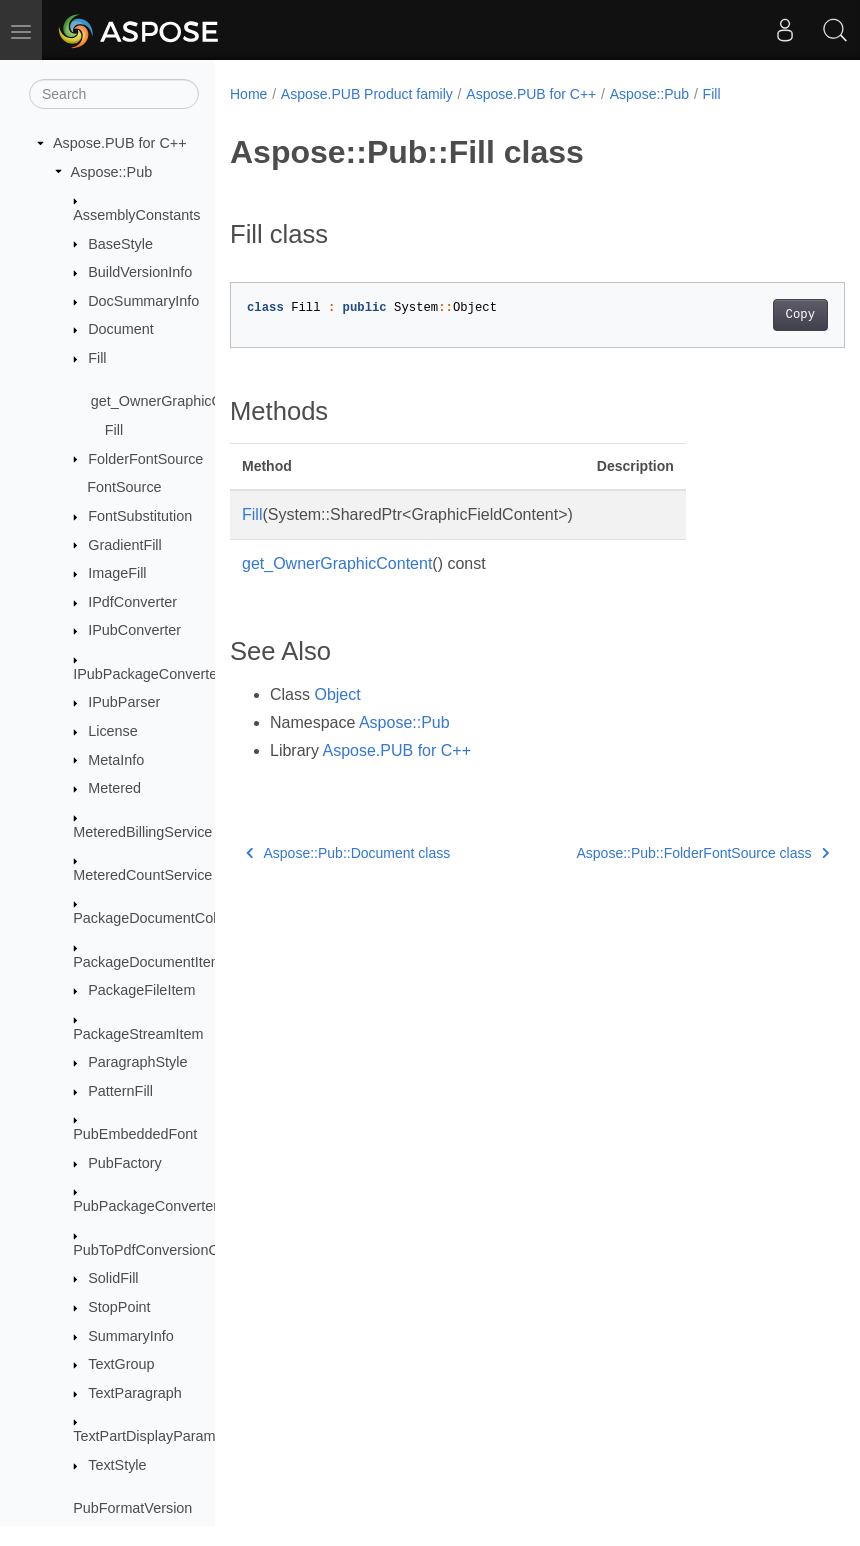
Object (337, 694)
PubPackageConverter (145, 1206)
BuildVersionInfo (140, 272)
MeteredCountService (142, 875)
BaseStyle (120, 244)
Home (248, 94)
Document (121, 329)
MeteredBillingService (142, 832)
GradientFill (125, 545)
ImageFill (117, 573)
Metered (114, 788)
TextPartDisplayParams (148, 1436)
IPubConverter (134, 630)
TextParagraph (135, 1393)
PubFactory (125, 1163)
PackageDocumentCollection (165, 918)
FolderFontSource (145, 459)
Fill (97, 358)
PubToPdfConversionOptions (165, 1250)
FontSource (124, 487)
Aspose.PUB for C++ (120, 143)
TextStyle (117, 1465)
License (113, 731)
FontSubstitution (140, 516)
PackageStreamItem (138, 1034)
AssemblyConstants (136, 215)
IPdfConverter (132, 602)
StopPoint (119, 1307)
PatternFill (120, 1091)
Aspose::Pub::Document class (348, 853)
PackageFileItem (141, 990)
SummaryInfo (131, 1336)
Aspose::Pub (112, 172)
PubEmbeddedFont (135, 1134)
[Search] (114, 94)
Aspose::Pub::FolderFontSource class (659, 853)
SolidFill (113, 1278)
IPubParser (124, 702)
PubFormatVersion (132, 1508)
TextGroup (121, 1364)
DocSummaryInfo (143, 301)
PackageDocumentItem (148, 962)
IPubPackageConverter (147, 674)
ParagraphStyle (137, 1062)
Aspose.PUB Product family (367, 94)
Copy (756, 315)
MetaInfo (116, 760)
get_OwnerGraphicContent (176, 401)
